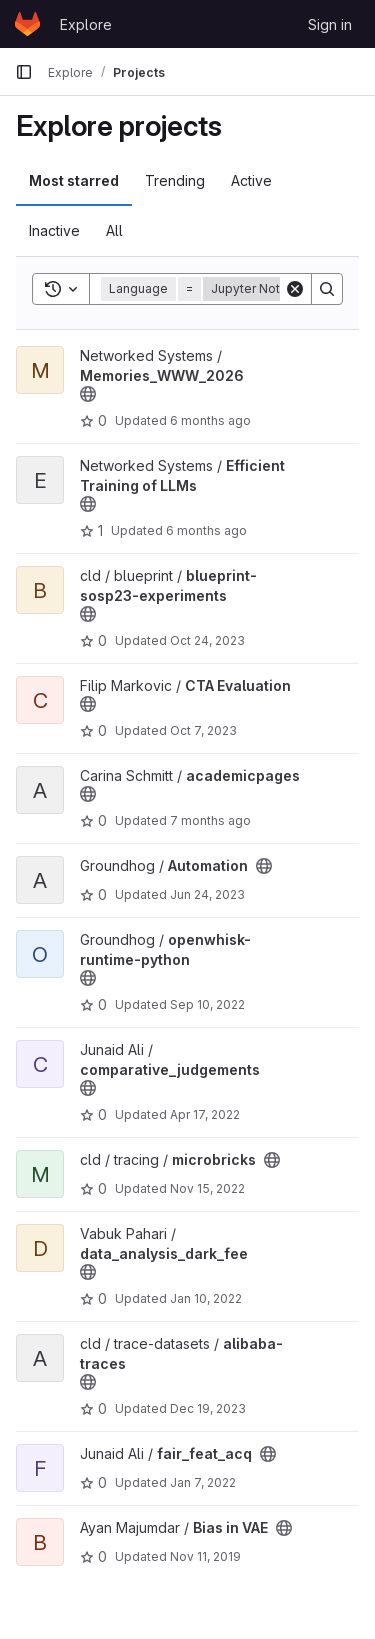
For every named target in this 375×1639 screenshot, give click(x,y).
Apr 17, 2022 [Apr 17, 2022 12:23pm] (205, 1114)
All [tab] (114, 230)
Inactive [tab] (54, 230)
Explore (86, 24)
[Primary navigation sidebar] (24, 72)
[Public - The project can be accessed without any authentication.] (88, 394)
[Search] (327, 289)
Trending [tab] (175, 180)
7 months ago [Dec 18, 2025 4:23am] (210, 820)
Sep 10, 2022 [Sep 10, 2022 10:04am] (207, 1004)
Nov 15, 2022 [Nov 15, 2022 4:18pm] (207, 1188)
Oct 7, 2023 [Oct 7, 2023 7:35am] (203, 730)
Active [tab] (251, 180)
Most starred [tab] (74, 180)
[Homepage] (27, 24)
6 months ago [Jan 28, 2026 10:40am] (210, 420)
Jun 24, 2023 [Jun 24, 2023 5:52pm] (207, 894)
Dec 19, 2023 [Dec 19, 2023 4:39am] (208, 1408)
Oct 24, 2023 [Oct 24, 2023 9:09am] (207, 640)
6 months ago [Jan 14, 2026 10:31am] (206, 530)
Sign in (330, 24)
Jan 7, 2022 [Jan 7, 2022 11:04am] (203, 1482)
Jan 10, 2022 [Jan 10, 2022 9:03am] (206, 1298)
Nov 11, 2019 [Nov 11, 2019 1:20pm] (205, 1556)
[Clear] (295, 289)
